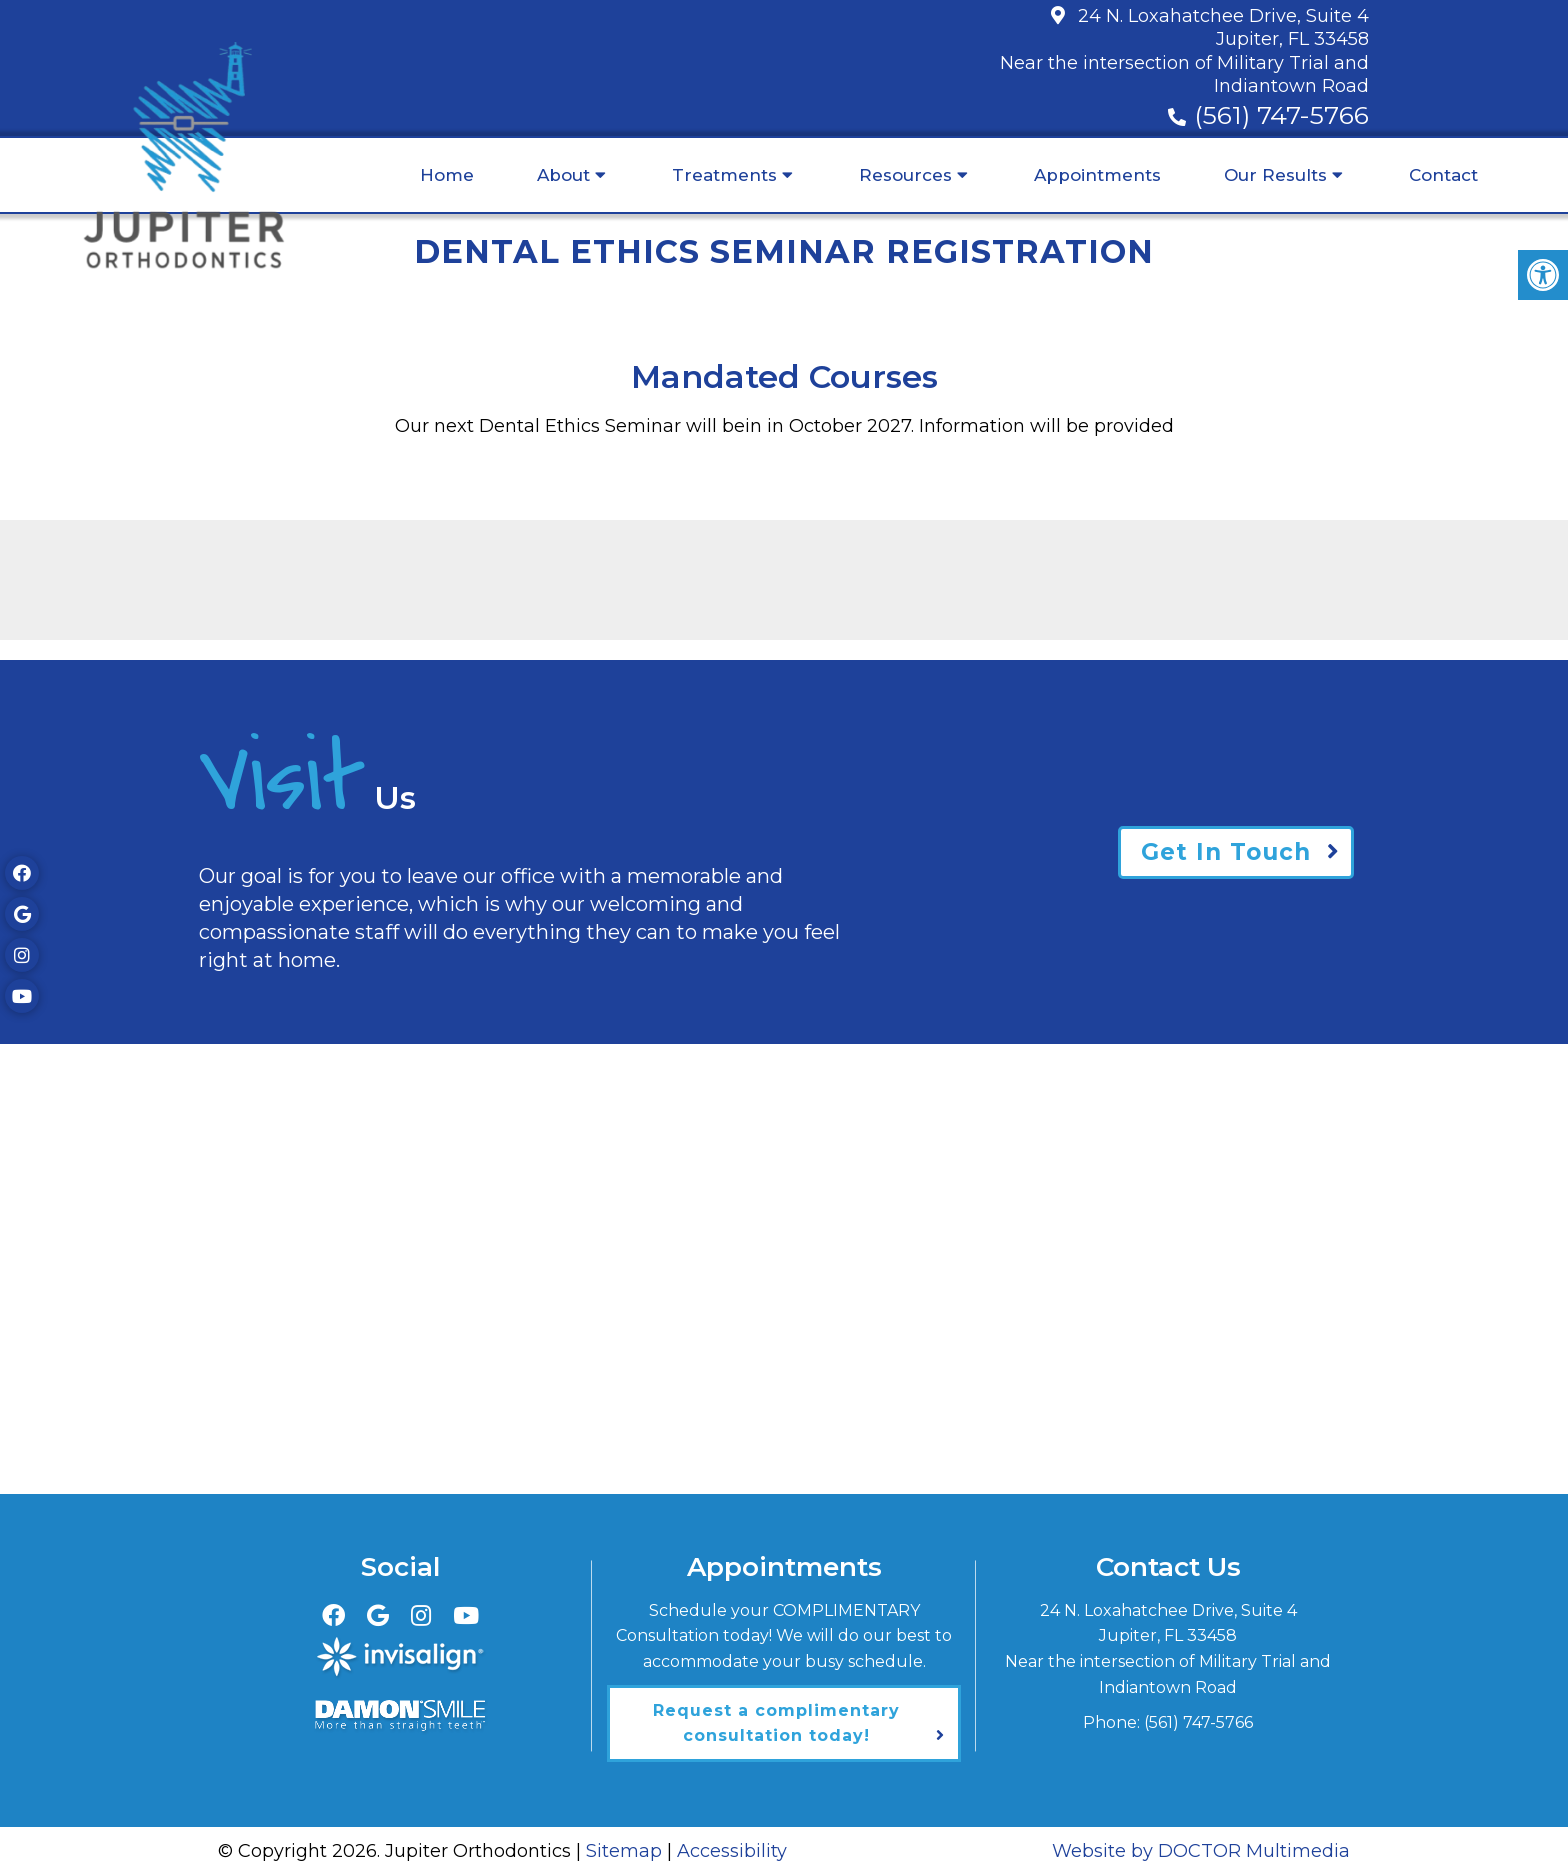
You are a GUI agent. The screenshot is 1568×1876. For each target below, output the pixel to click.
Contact (1443, 175)
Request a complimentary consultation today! (776, 1723)
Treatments (724, 175)
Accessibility (732, 1851)
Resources (905, 175)
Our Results (1275, 175)
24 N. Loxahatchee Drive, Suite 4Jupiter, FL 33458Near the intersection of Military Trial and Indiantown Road (1184, 51)
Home (447, 175)
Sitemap (624, 1851)
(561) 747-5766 (1281, 115)
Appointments (1097, 175)
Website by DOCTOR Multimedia (1201, 1851)
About (563, 175)
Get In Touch (1226, 852)
